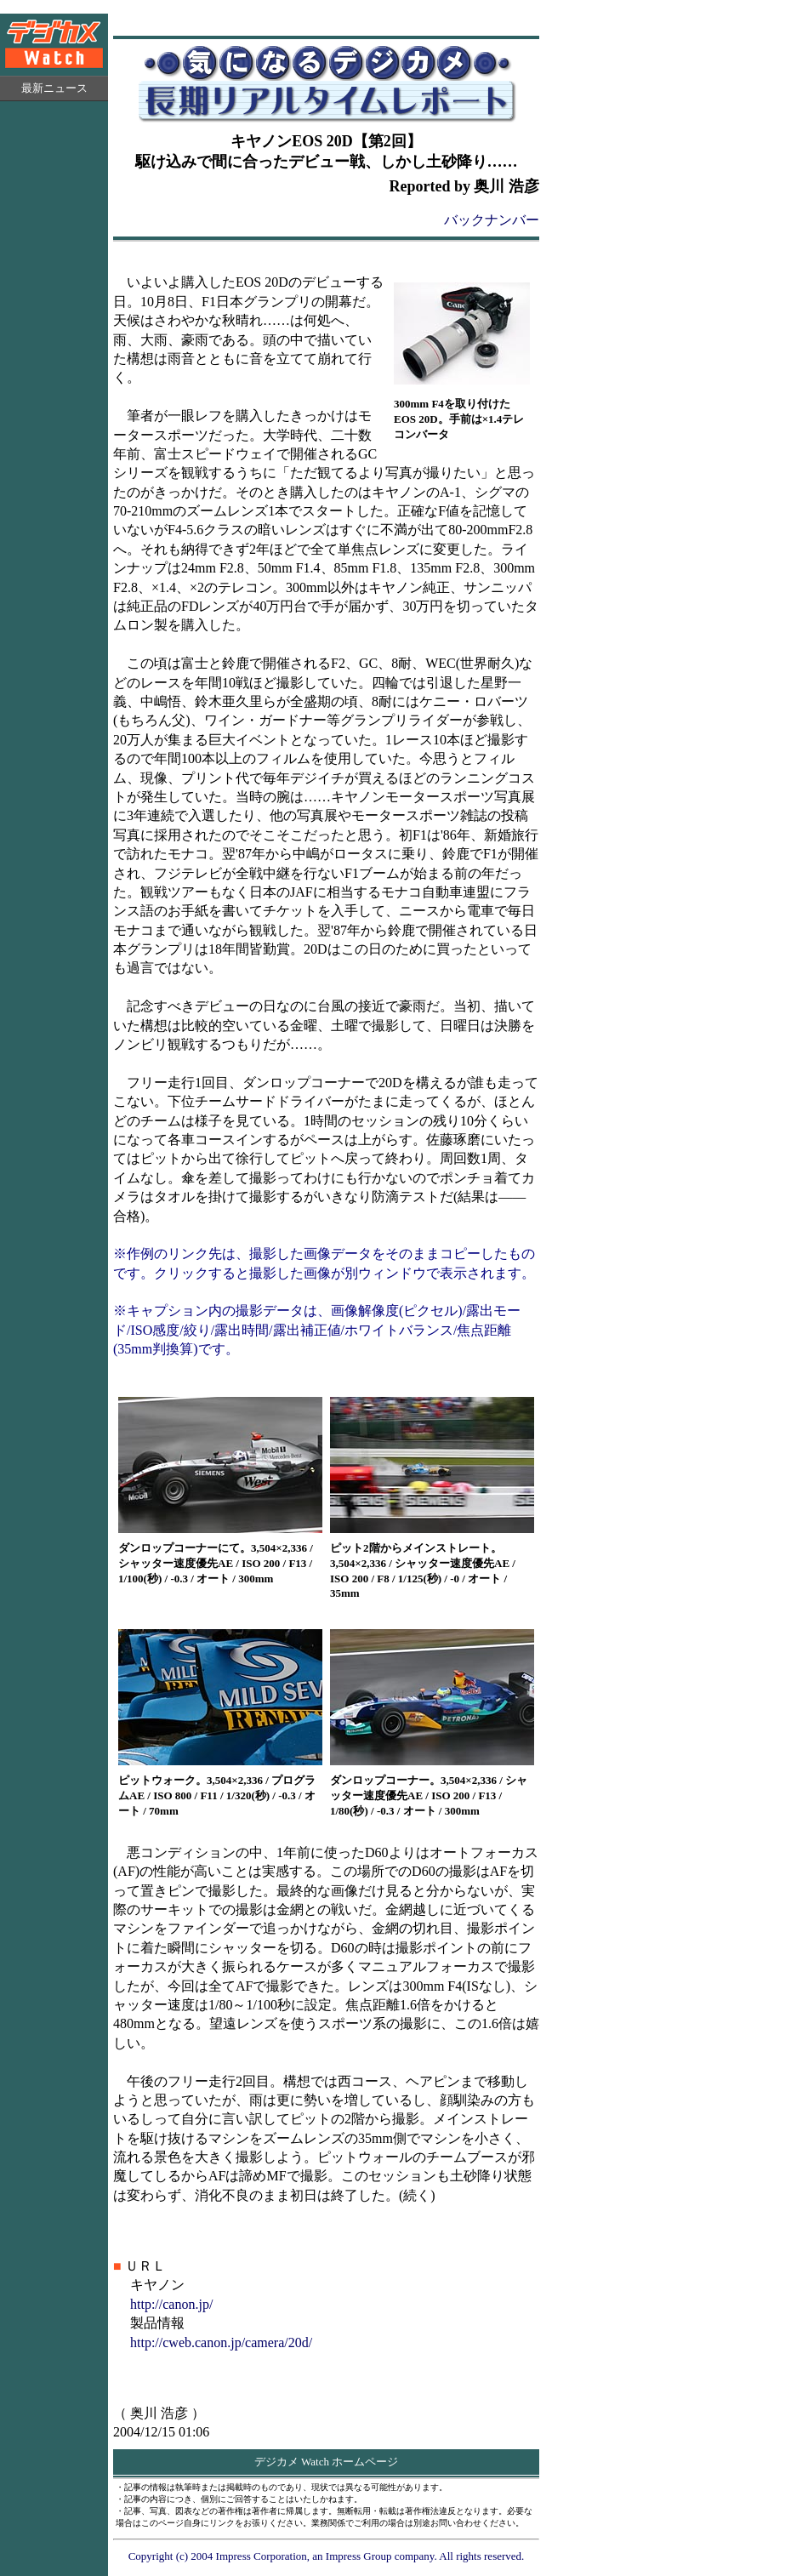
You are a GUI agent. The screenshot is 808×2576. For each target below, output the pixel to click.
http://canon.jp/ (171, 2304)
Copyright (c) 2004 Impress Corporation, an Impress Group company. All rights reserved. (326, 2556)
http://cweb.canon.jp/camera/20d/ (221, 2342)
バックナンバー (491, 220)
